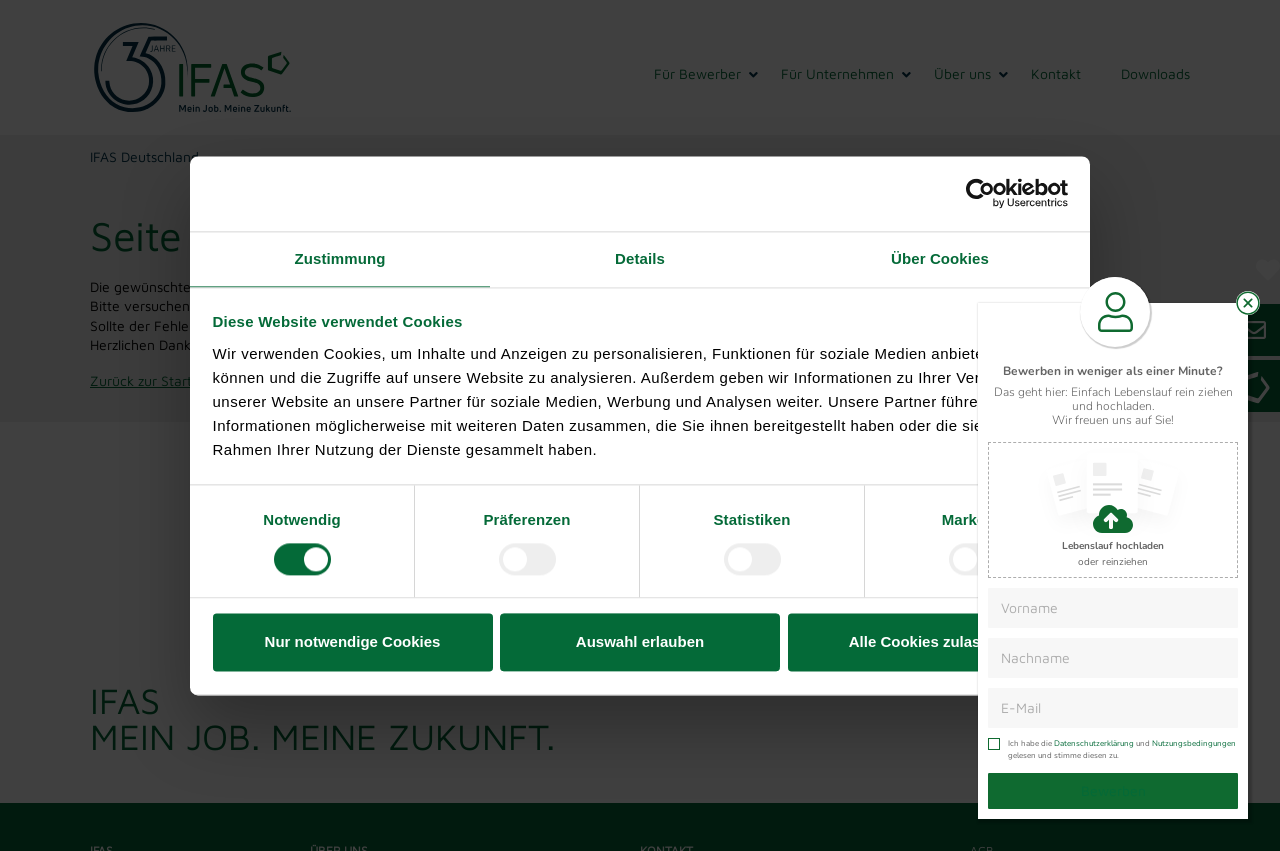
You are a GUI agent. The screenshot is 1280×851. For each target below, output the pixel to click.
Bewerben (1113, 790)
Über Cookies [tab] (940, 258)
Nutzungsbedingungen (1194, 743)
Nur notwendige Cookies (353, 642)
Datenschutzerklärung (1094, 743)
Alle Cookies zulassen (928, 642)
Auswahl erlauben (640, 642)
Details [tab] (640, 258)
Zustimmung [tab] (340, 258)
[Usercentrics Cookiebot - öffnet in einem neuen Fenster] (980, 193)
